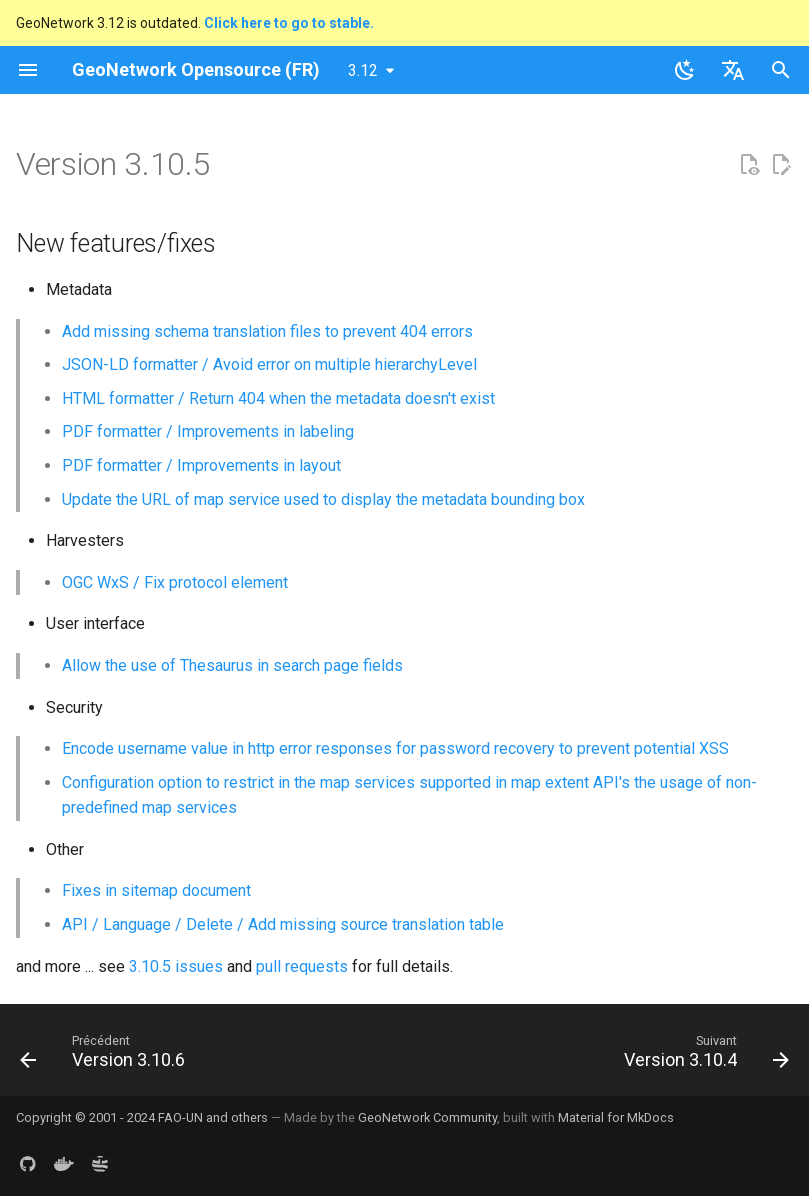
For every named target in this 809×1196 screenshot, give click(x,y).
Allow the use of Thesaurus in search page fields (232, 665)
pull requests (302, 966)
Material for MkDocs (616, 1117)
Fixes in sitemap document (156, 890)
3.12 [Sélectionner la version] (363, 70)
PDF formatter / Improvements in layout (201, 465)
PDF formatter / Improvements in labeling (208, 431)
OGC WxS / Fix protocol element (175, 582)
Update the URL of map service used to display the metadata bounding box (323, 499)
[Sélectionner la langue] (733, 70)
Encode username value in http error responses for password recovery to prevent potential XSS (395, 748)
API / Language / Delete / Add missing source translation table (283, 924)
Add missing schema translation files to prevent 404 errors (267, 331)
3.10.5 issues (176, 966)
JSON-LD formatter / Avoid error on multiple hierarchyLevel (269, 364)
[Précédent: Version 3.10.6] (106, 1056)
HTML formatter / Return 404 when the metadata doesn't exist (278, 398)
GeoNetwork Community (427, 1117)
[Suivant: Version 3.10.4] (702, 1056)
